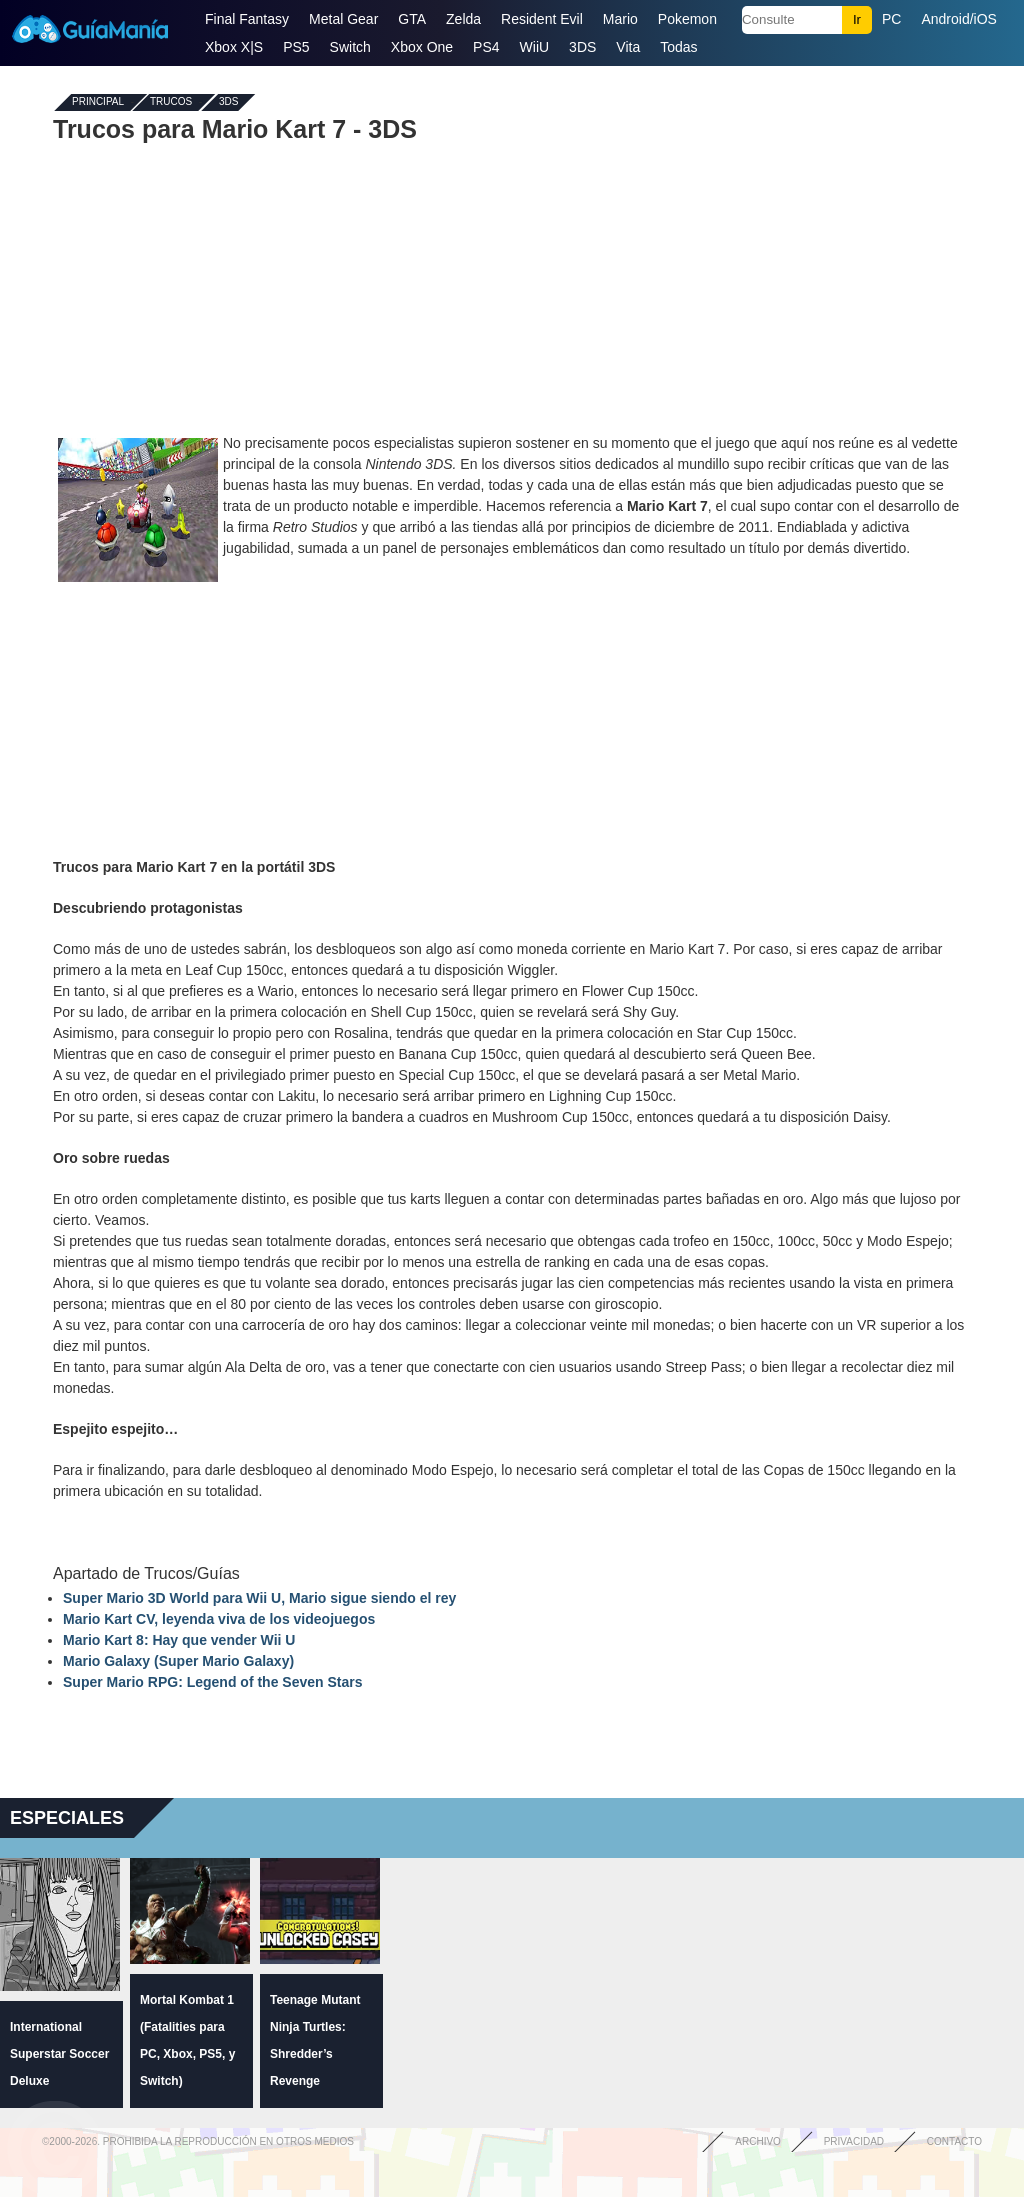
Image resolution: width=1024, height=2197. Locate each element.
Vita (628, 47)
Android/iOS (958, 19)
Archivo (758, 2141)
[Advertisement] (512, 288)
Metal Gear (343, 19)
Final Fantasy (247, 19)
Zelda (463, 19)
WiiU (535, 47)
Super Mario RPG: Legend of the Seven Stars (213, 1682)
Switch (350, 47)
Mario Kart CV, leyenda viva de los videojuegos (219, 1619)
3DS (582, 47)
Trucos (171, 102)
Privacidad (854, 2141)
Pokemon (687, 19)
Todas (678, 47)
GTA (412, 19)
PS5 (296, 47)
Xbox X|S (234, 47)
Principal (98, 102)
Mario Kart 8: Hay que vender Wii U (179, 1640)
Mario (620, 19)
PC (891, 19)
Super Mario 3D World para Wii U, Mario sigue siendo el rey (259, 1598)
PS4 (486, 47)
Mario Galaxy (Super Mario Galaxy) (178, 1661)
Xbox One (422, 47)
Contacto (954, 2141)
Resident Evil (542, 19)
